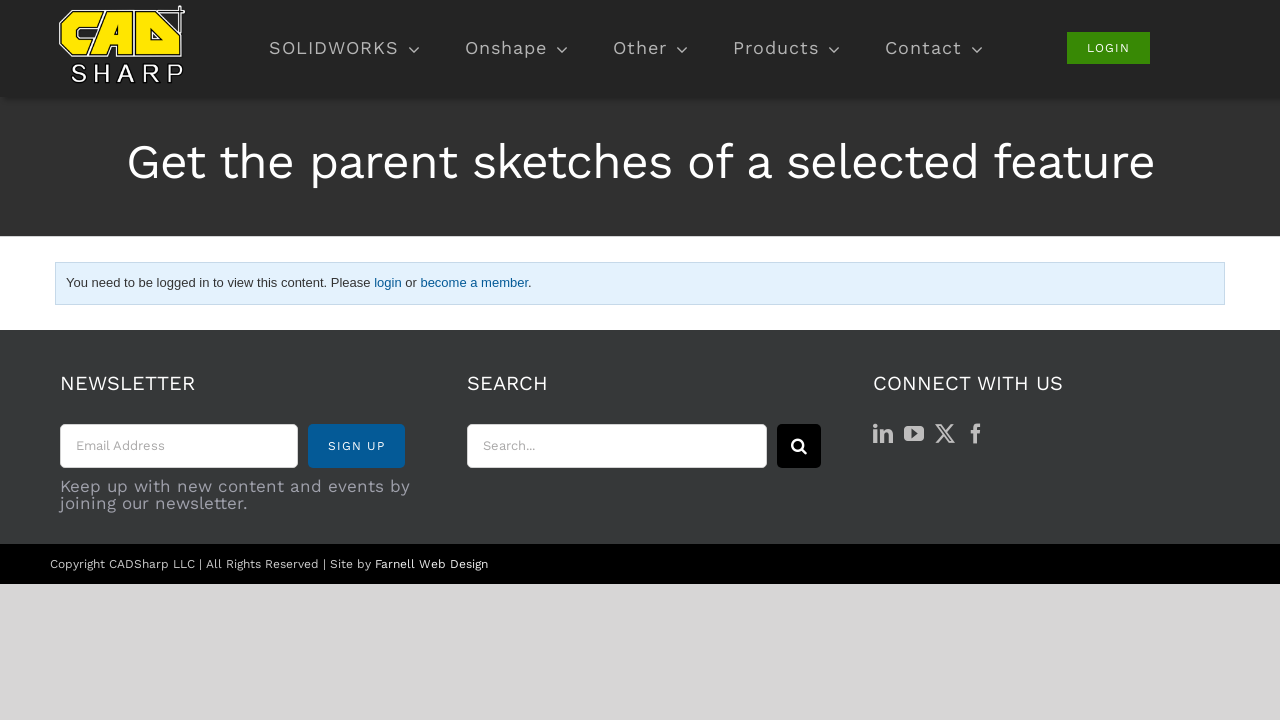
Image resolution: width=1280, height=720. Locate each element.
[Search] (799, 446)
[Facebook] (976, 434)
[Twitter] (945, 434)
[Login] (1108, 48)
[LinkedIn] (883, 434)
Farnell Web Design (431, 564)
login (387, 282)
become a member (474, 282)
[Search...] (617, 446)
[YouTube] (914, 434)
